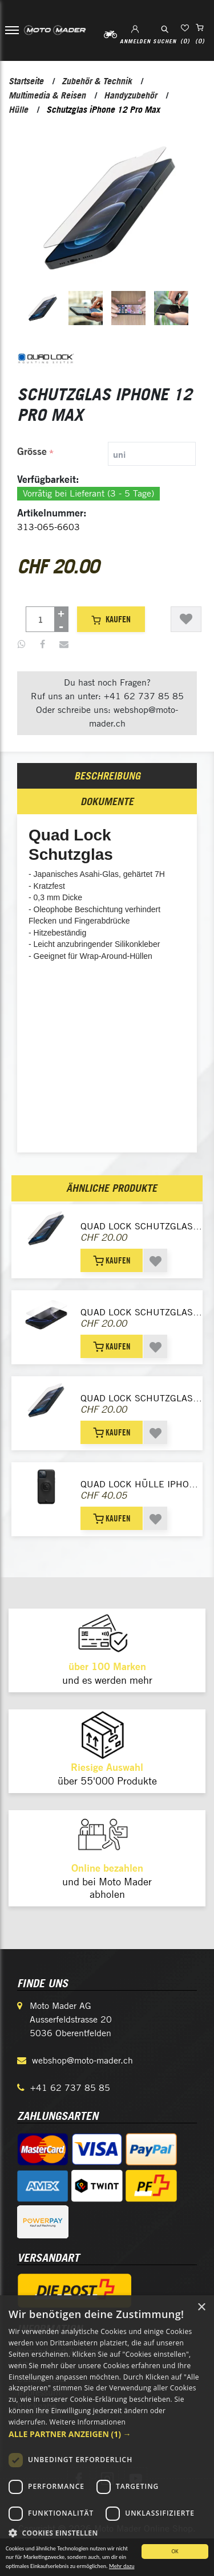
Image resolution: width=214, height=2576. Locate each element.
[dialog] (107, 2435)
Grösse (32, 451)
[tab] (108, 454)
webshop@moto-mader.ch (82, 2060)
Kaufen (110, 619)
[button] (107, 2434)
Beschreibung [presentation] (107, 776)
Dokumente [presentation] (107, 801)
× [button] (201, 2307)
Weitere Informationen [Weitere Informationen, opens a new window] (88, 2422)
